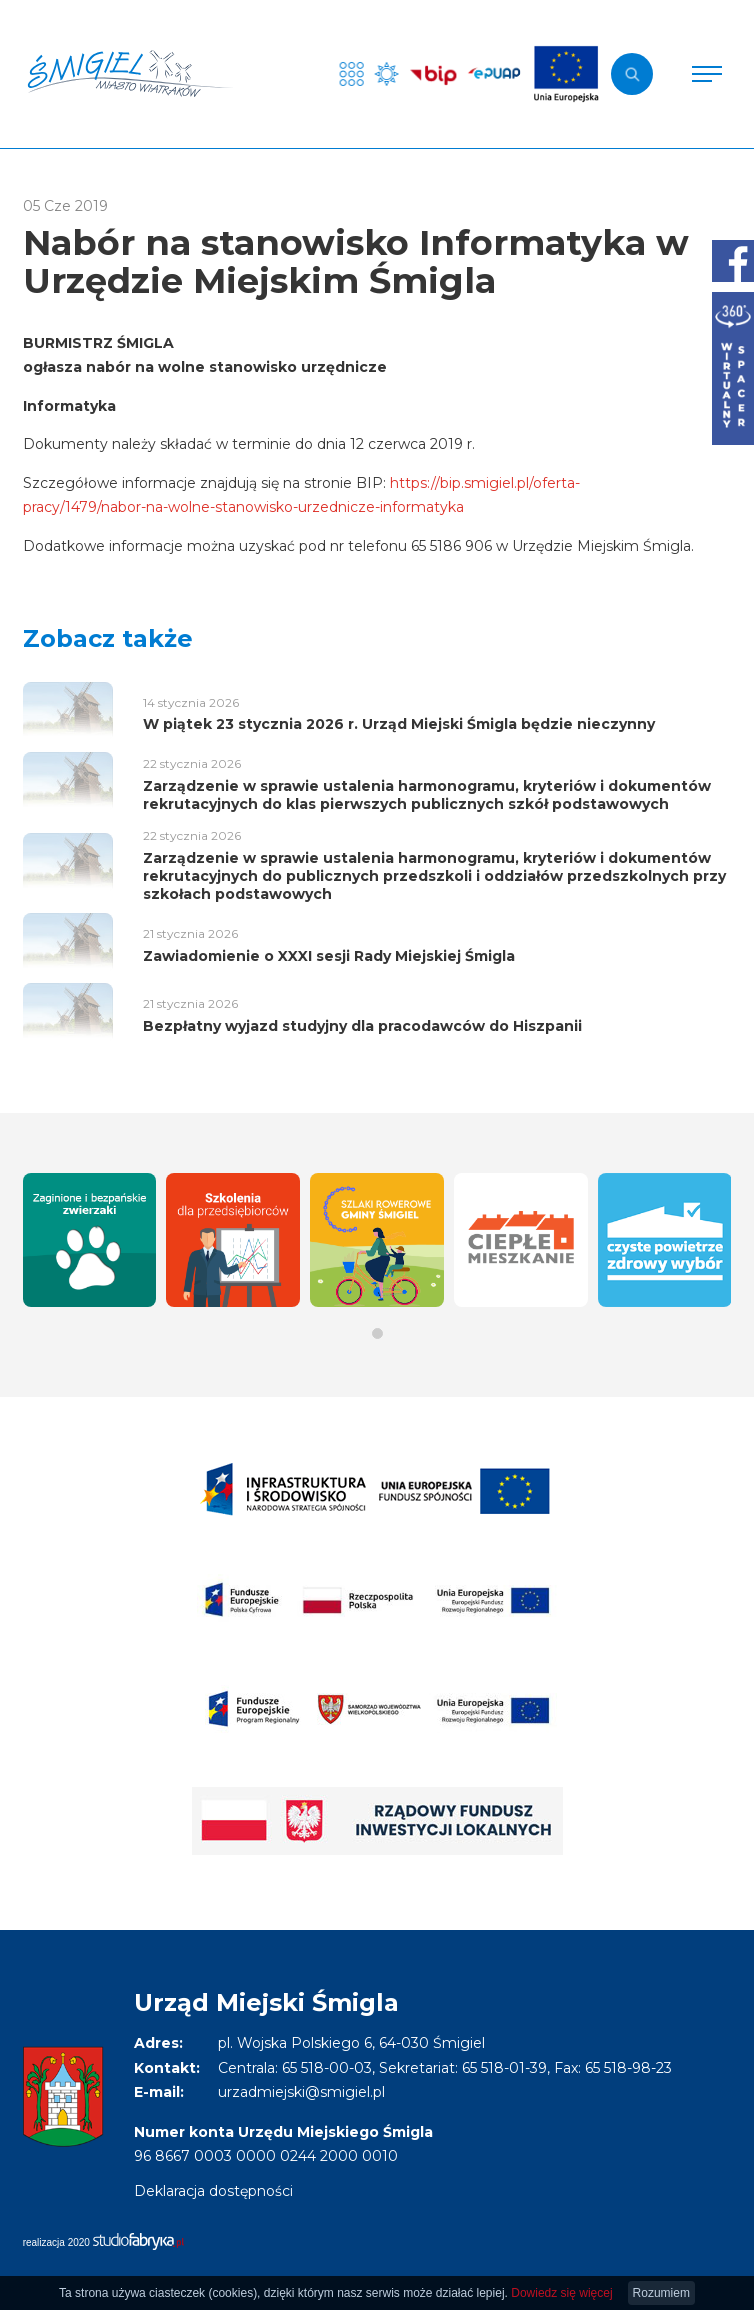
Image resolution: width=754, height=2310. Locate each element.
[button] (377, 1333)
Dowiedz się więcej (561, 2293)
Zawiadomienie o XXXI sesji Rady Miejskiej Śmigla (329, 956)
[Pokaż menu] (707, 74)
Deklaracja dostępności (213, 2191)
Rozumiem (661, 2293)
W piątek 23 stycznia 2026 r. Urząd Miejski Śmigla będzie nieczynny (399, 724)
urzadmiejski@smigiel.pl (301, 2092)
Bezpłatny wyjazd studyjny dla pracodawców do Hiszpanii (362, 1026)
